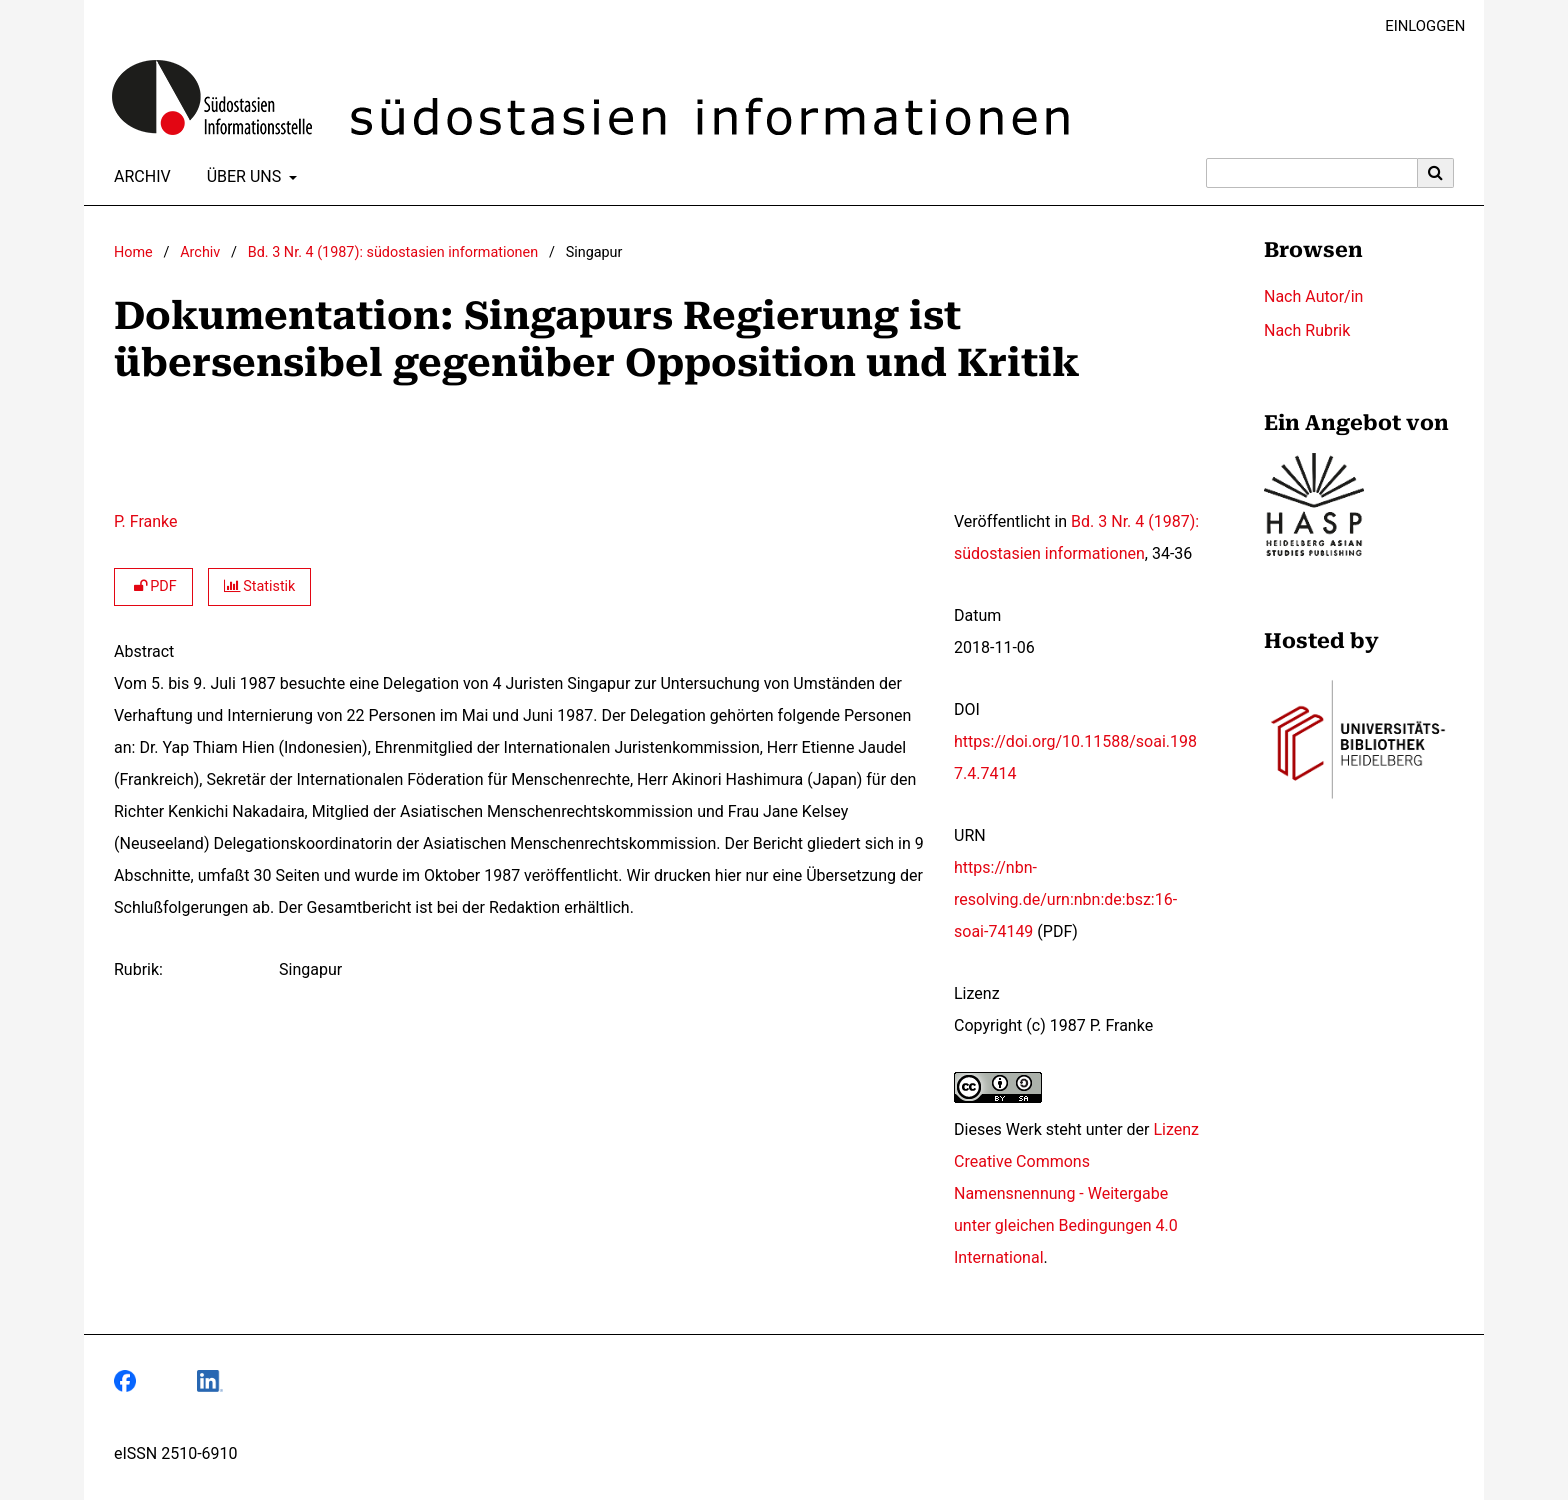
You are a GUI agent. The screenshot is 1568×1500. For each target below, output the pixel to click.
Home (133, 252)
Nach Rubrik (1307, 330)
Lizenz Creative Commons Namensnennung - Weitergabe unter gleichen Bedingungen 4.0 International (1076, 1193)
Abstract (144, 651)
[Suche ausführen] (1436, 173)
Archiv (138, 177)
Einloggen (1417, 26)
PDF (153, 586)
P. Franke (145, 521)
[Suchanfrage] (1312, 173)
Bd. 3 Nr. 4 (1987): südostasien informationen (393, 252)
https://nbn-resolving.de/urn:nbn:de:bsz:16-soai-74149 (1065, 899)
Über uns (242, 177)
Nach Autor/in (1313, 296)
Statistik (260, 586)
